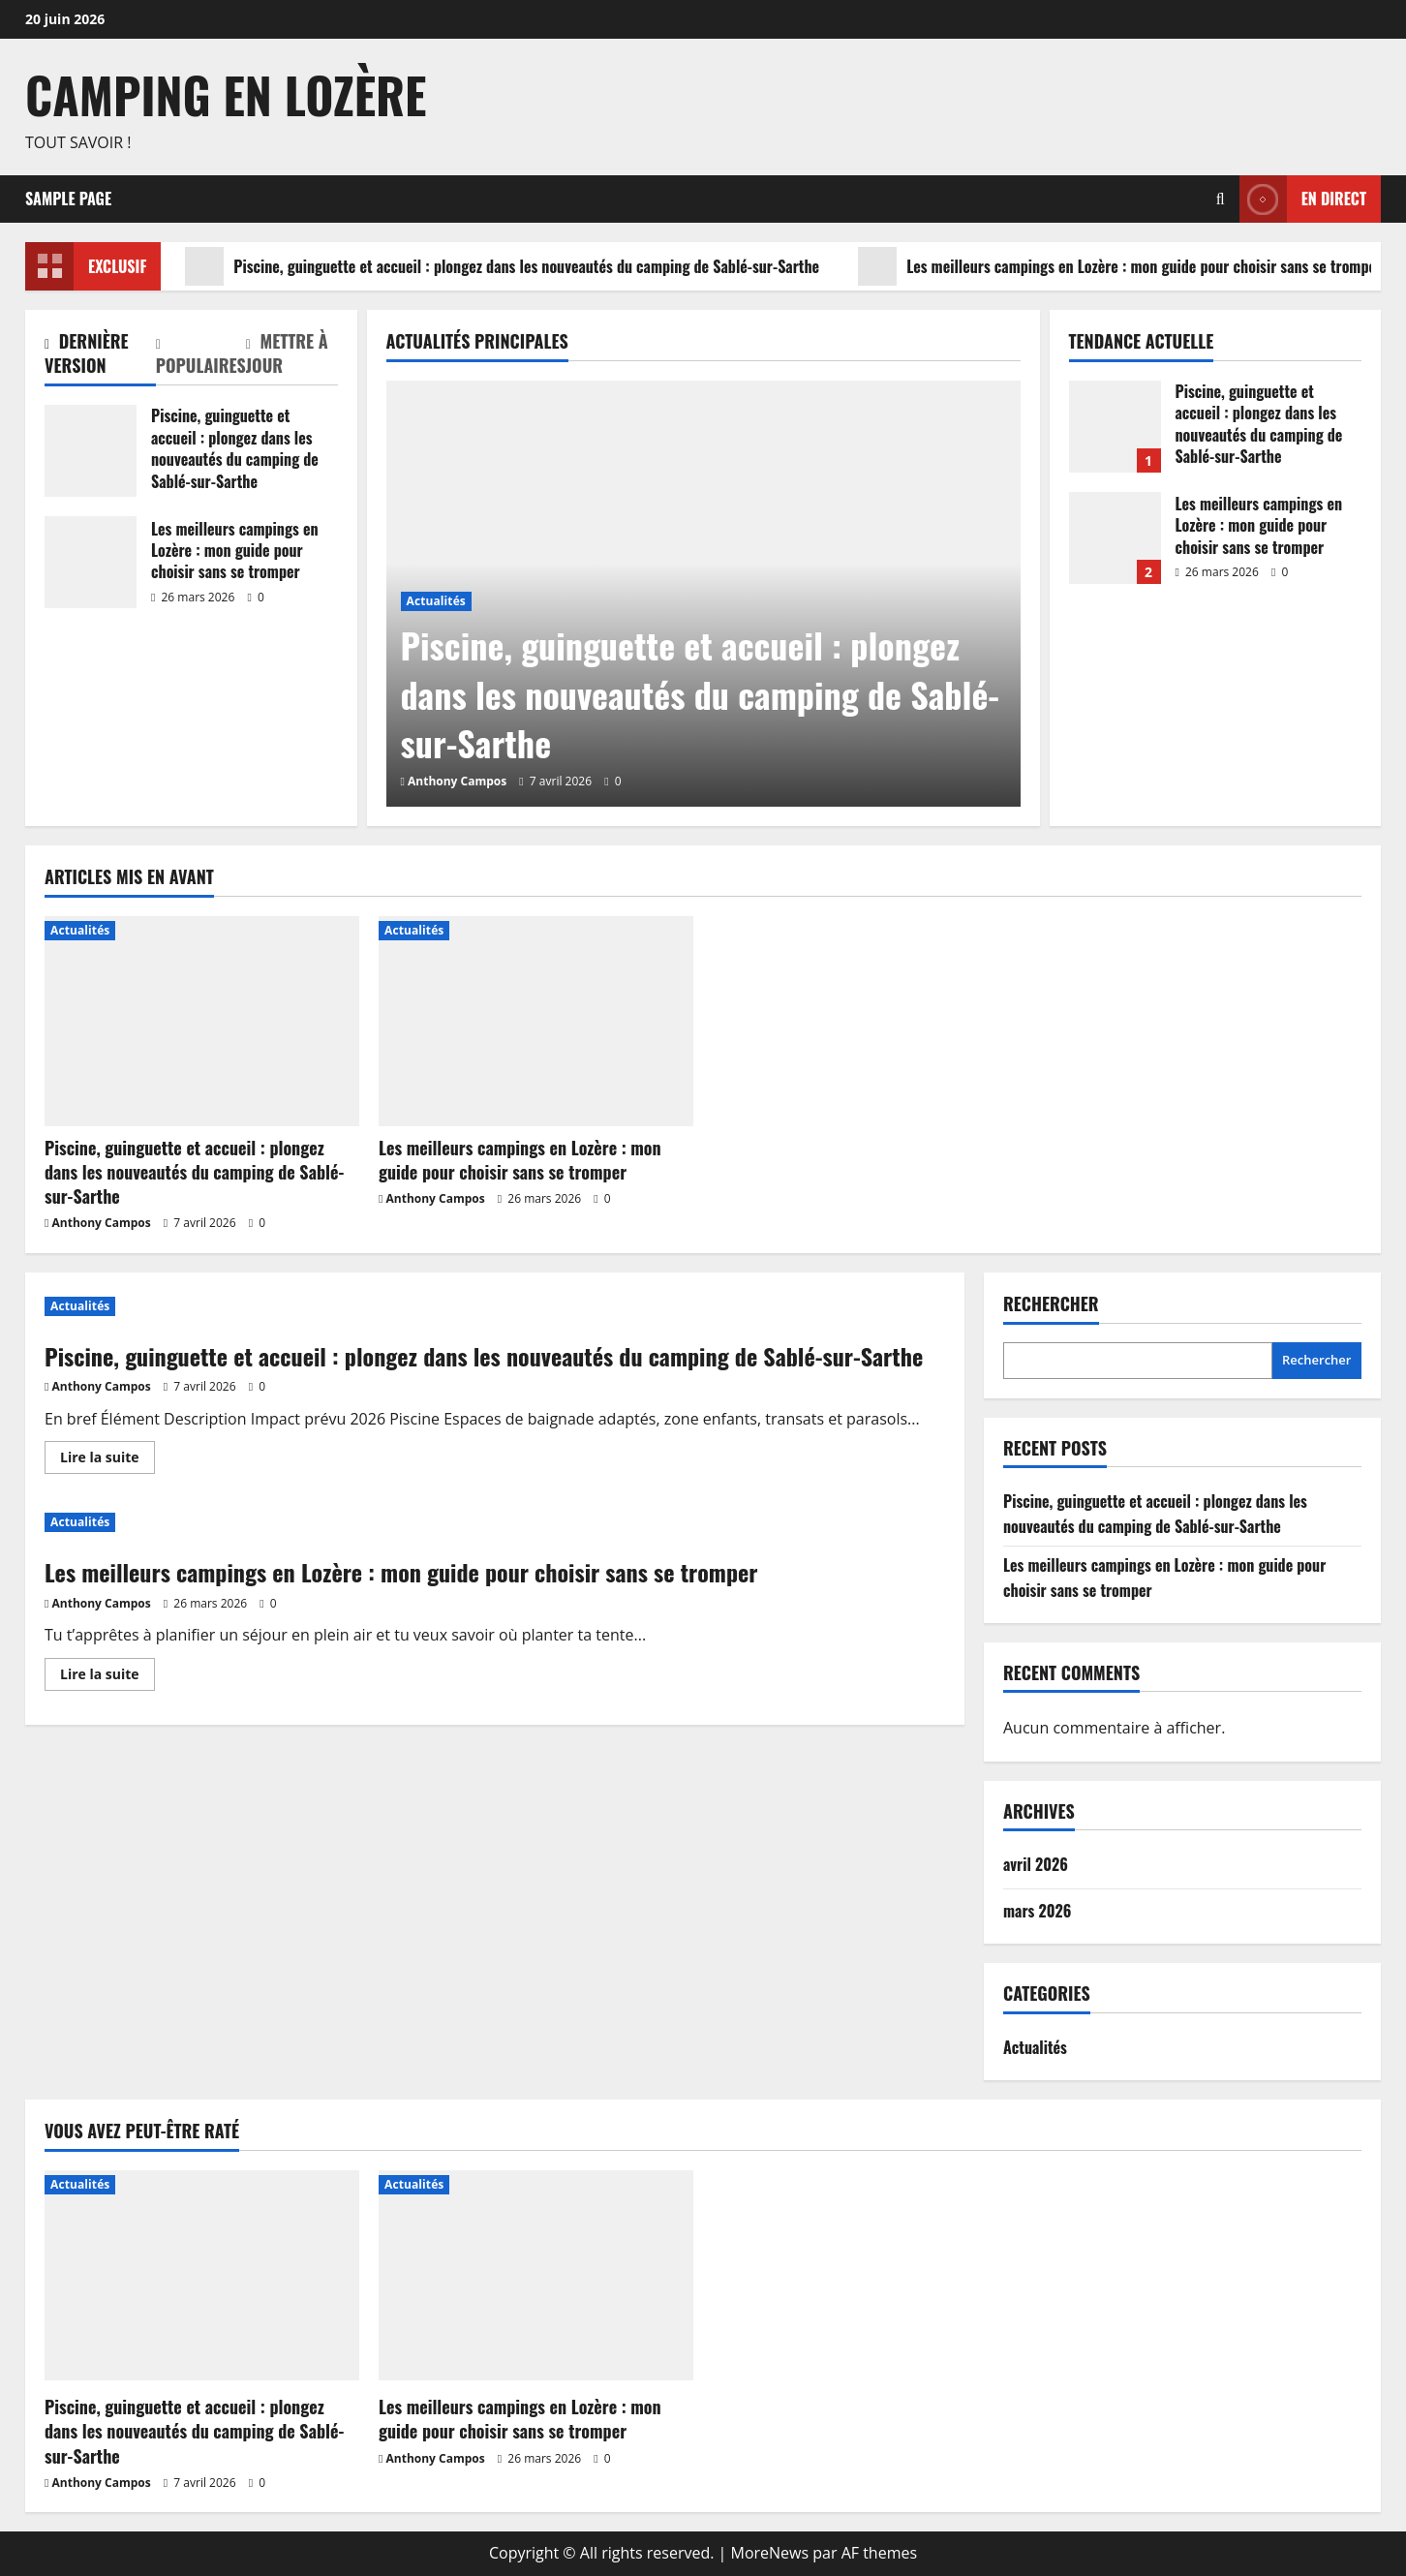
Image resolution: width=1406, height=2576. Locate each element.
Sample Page (68, 198)
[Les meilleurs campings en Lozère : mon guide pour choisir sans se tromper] (536, 1021)
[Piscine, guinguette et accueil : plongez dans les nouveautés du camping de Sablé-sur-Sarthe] (202, 1021)
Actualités (436, 601)
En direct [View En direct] (1302, 199)
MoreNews (770, 2552)
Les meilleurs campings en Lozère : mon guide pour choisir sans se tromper (1120, 266)
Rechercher (1051, 1304)
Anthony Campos (457, 781)
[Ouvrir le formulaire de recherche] (1220, 199)
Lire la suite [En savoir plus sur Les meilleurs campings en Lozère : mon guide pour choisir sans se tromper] (107, 1677)
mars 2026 (1037, 1910)
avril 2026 (1035, 1864)
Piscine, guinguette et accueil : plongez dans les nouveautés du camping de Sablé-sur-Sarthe (502, 266)
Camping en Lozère (225, 94)
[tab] (100, 357)
